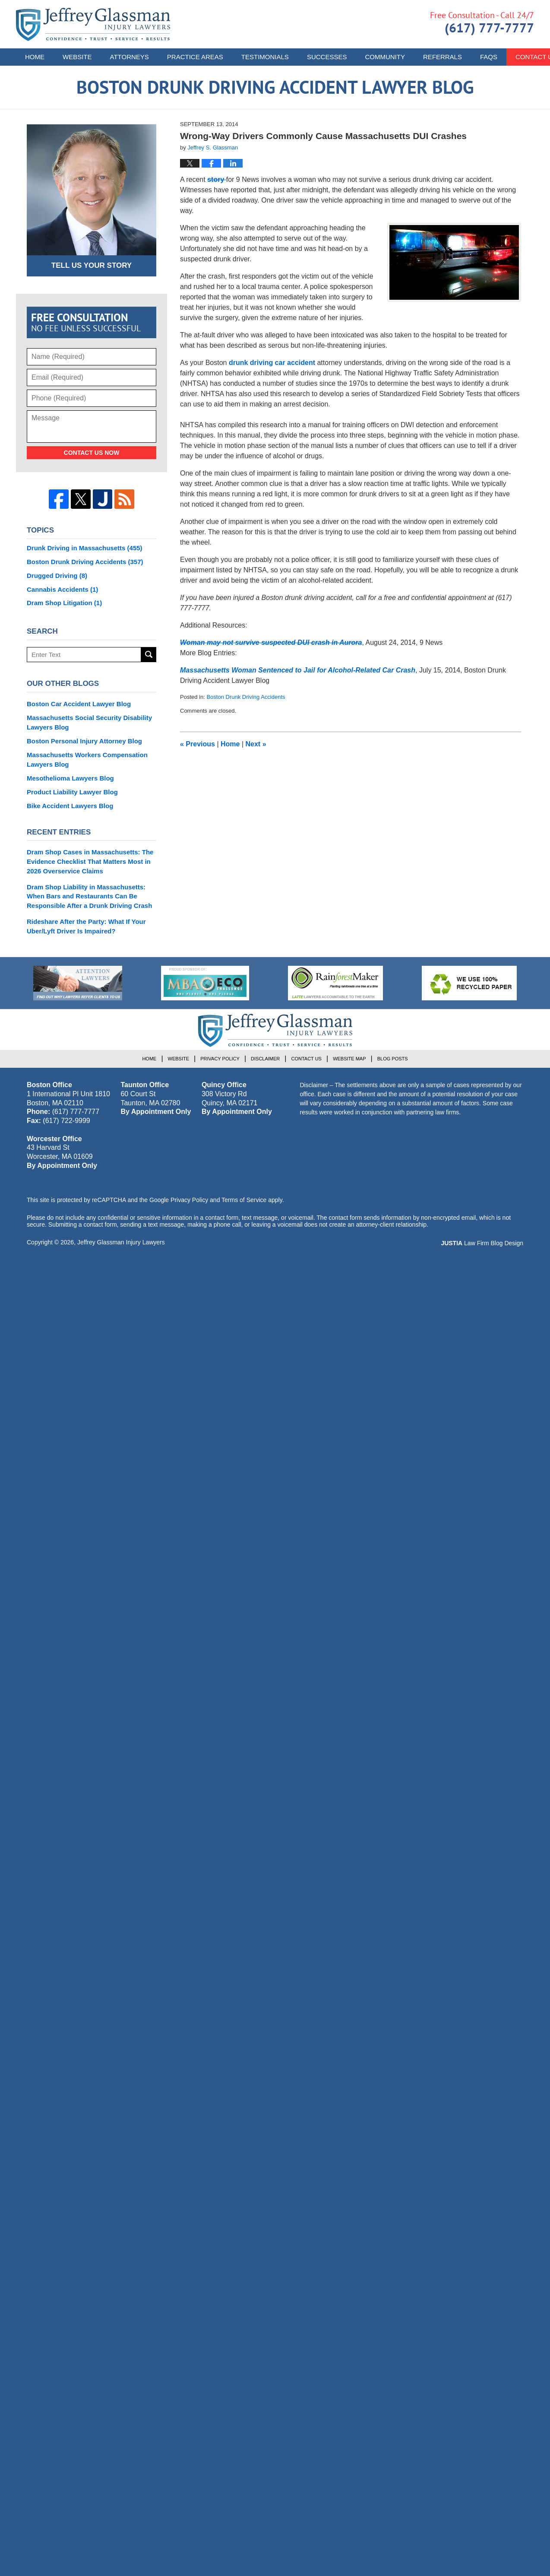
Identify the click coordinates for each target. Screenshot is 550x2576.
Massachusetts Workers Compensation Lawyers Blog (87, 759)
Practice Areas (195, 56)
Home (34, 56)
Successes (327, 56)
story (216, 179)
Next (256, 744)
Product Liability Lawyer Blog (72, 792)
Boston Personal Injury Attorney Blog (84, 741)
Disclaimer (265, 1058)
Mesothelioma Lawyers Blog (70, 778)
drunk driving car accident (271, 362)
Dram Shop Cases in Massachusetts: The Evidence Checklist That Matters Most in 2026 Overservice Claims (90, 861)
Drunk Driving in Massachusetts (84, 548)
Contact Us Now (92, 452)
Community (385, 56)
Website (77, 56)
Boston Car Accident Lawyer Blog (79, 703)
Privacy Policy (220, 1058)
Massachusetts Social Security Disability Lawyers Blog (89, 722)
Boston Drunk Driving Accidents (245, 697)
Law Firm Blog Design (482, 1243)
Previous (197, 744)
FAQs (488, 56)
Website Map (349, 1058)
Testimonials (265, 56)
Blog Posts (392, 1058)
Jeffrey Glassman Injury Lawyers (121, 1242)
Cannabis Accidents (62, 589)
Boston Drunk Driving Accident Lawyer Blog (93, 24)
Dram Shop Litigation (64, 602)
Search (148, 654)
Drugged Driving (57, 575)
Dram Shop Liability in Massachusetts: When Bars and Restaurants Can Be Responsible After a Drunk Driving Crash (89, 896)
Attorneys (129, 56)
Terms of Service (243, 1199)
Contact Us (306, 1058)
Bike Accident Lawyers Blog (70, 805)
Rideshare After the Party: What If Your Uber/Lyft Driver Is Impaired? (86, 926)
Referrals (442, 56)
